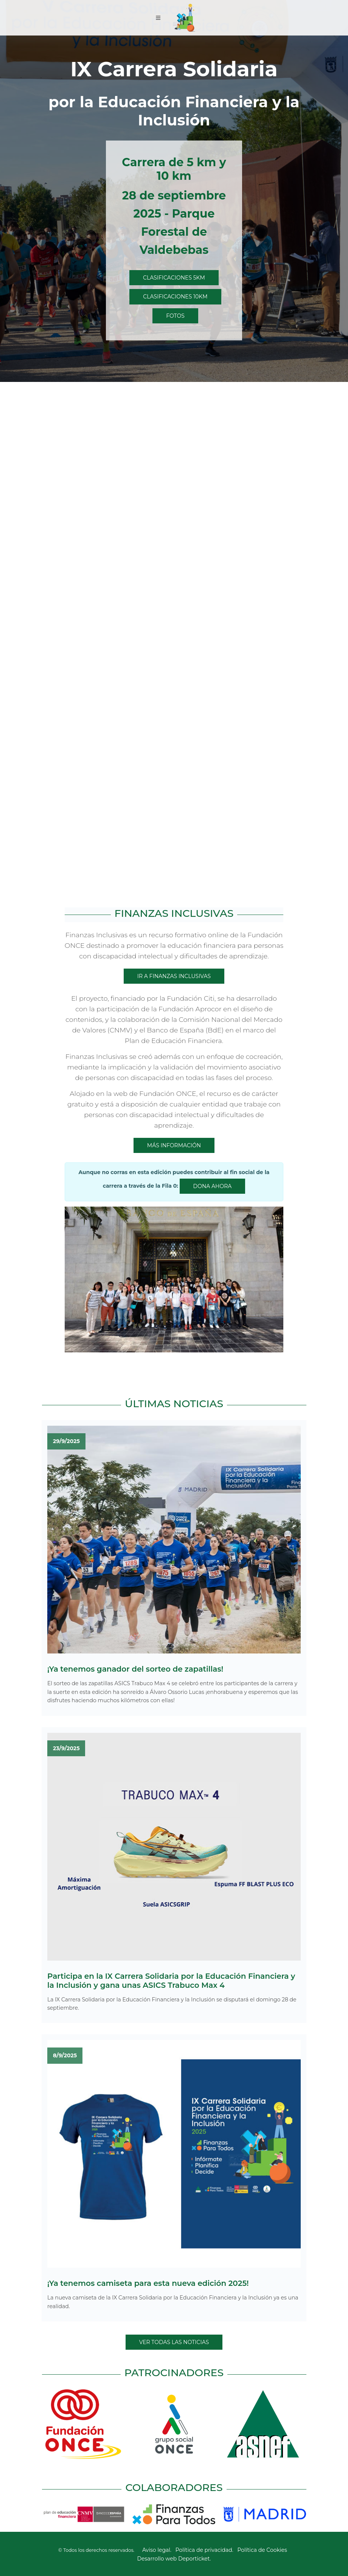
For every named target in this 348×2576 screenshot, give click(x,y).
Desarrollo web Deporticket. (174, 2558)
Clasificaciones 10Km (175, 296)
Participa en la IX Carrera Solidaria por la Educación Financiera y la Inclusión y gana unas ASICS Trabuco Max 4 (171, 1981)
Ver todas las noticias (174, 2342)
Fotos (175, 315)
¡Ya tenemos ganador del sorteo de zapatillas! (135, 1669)
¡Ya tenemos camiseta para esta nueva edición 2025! (148, 2283)
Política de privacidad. (204, 2550)
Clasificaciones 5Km (174, 277)
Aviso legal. (156, 2550)
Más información (174, 1145)
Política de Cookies (262, 2550)
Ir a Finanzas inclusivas (174, 976)
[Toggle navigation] (158, 17)
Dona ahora (212, 1186)
